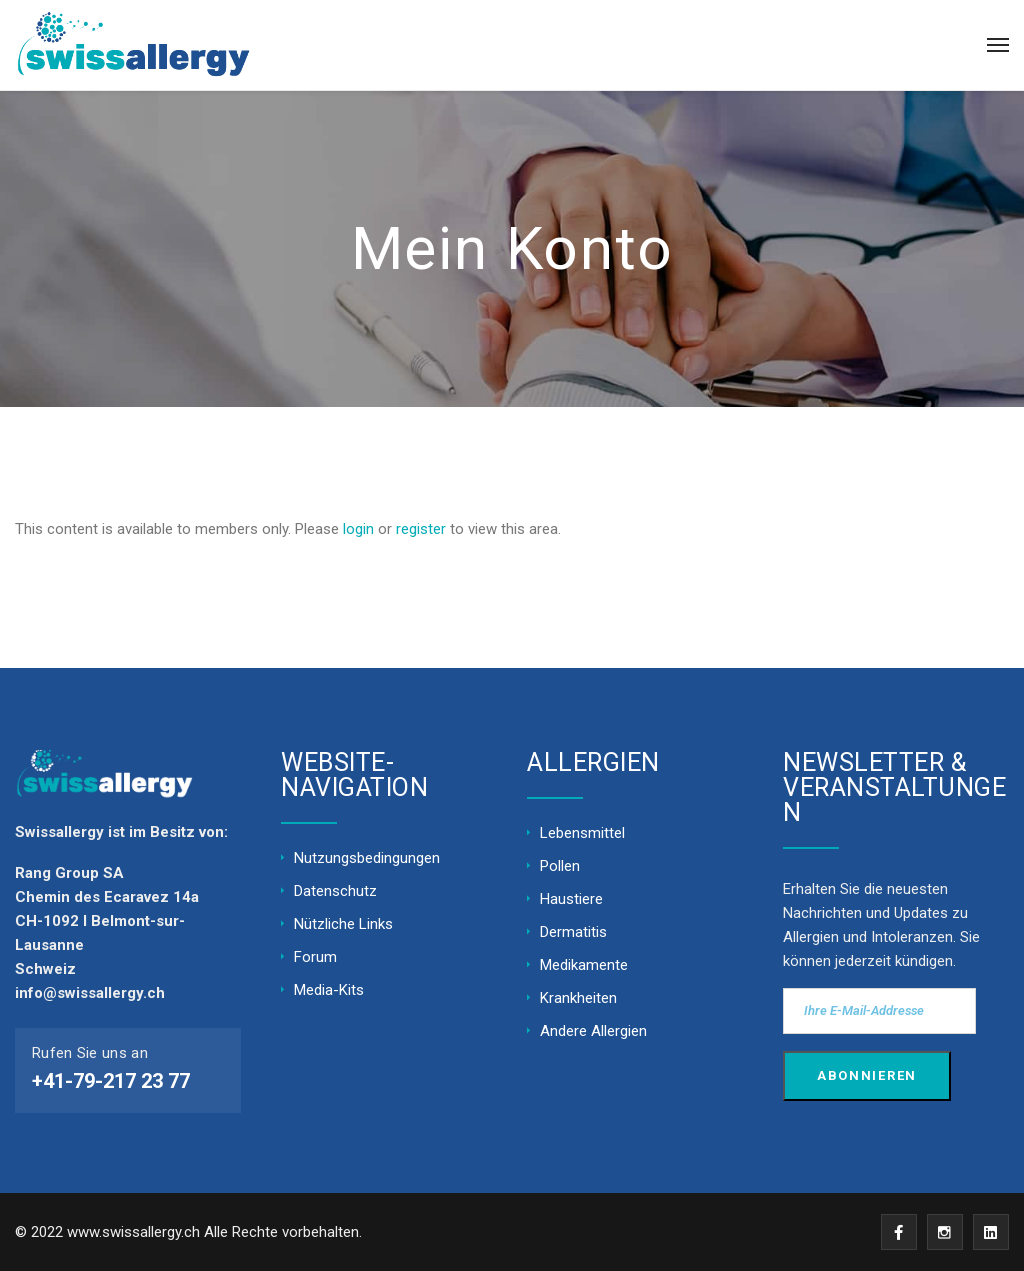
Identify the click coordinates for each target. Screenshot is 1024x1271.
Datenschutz (335, 891)
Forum (315, 957)
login (358, 529)
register (421, 529)
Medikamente (584, 965)
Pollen (560, 866)
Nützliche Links (343, 924)
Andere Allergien (593, 1031)
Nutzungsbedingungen (367, 858)
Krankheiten (578, 998)
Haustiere (571, 899)
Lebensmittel (582, 833)
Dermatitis (573, 932)
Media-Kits (329, 990)
